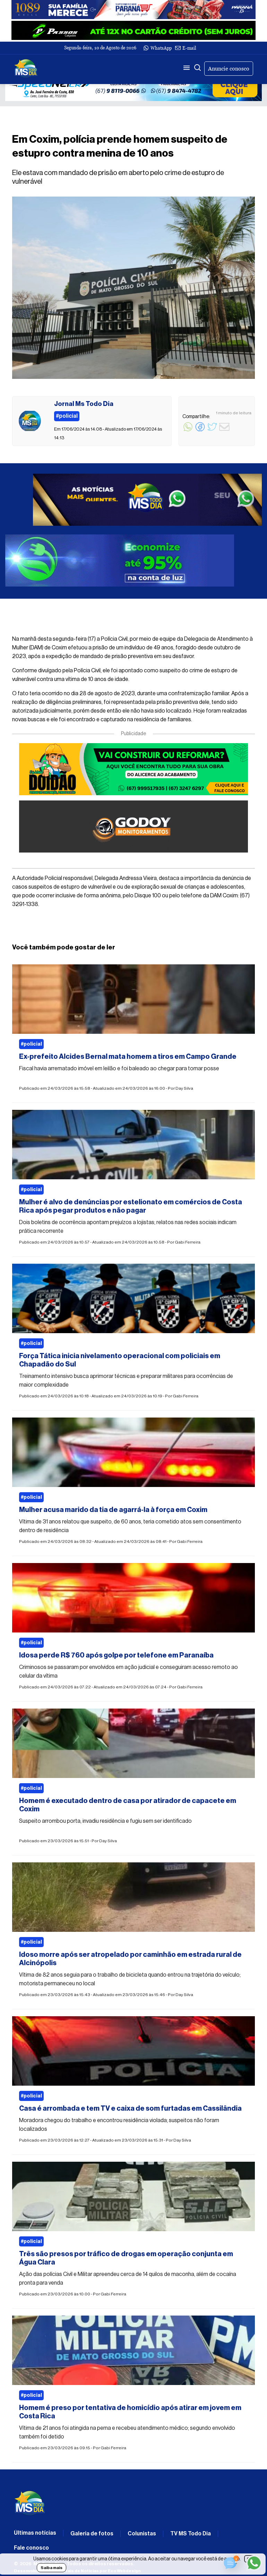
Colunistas (142, 2533)
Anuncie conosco (228, 68)
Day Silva (184, 1088)
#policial (31, 1044)
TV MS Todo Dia (190, 2533)
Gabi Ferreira (187, 1242)
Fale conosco (31, 2548)
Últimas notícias (35, 2533)
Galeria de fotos (91, 2533)
